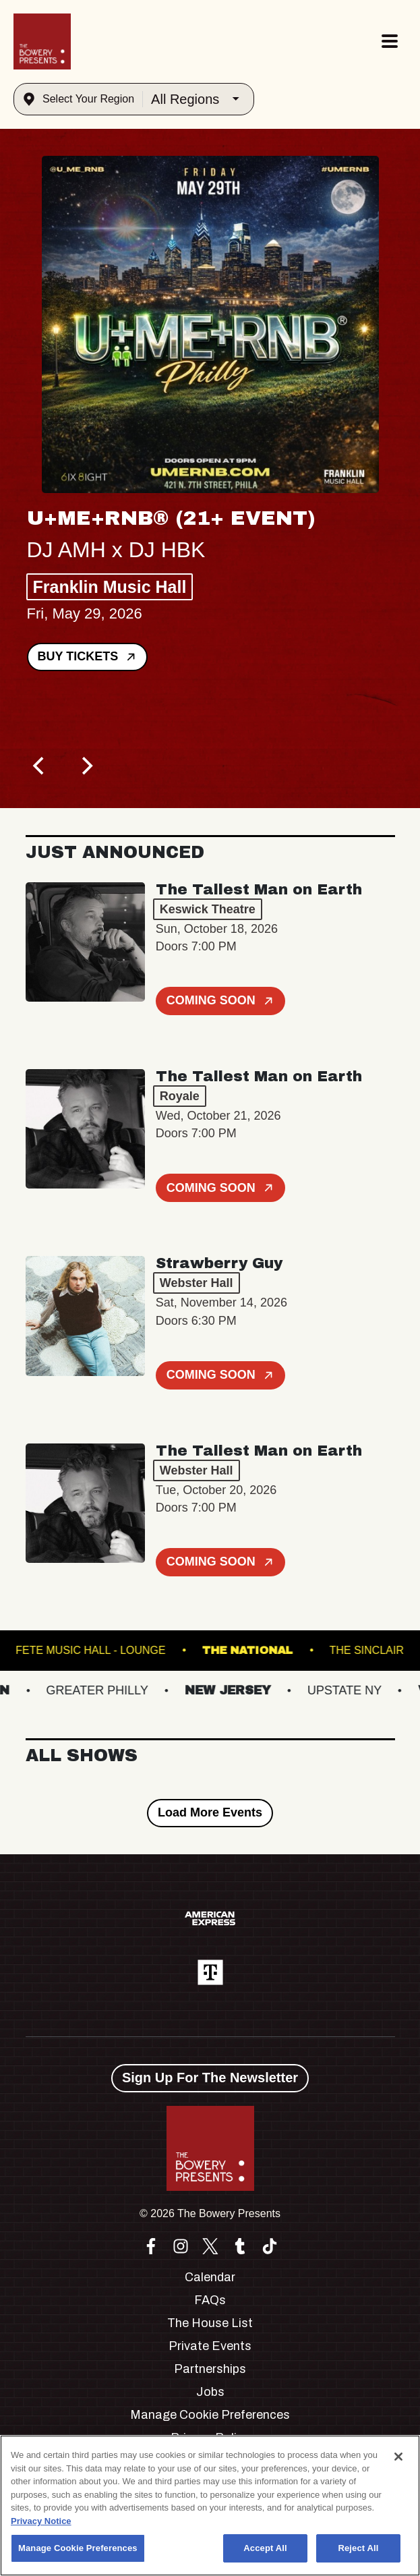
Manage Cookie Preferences (210, 2415)
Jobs (210, 2392)
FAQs (210, 2300)
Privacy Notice (41, 2521)
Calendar (210, 2277)
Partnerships (210, 2369)
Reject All (358, 2548)
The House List (210, 2323)
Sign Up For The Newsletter (210, 2077)
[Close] (398, 2456)
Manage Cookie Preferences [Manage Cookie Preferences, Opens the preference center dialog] (78, 2548)
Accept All (265, 2548)
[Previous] (40, 766)
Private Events (210, 2346)
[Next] (86, 766)
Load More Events (210, 1812)
